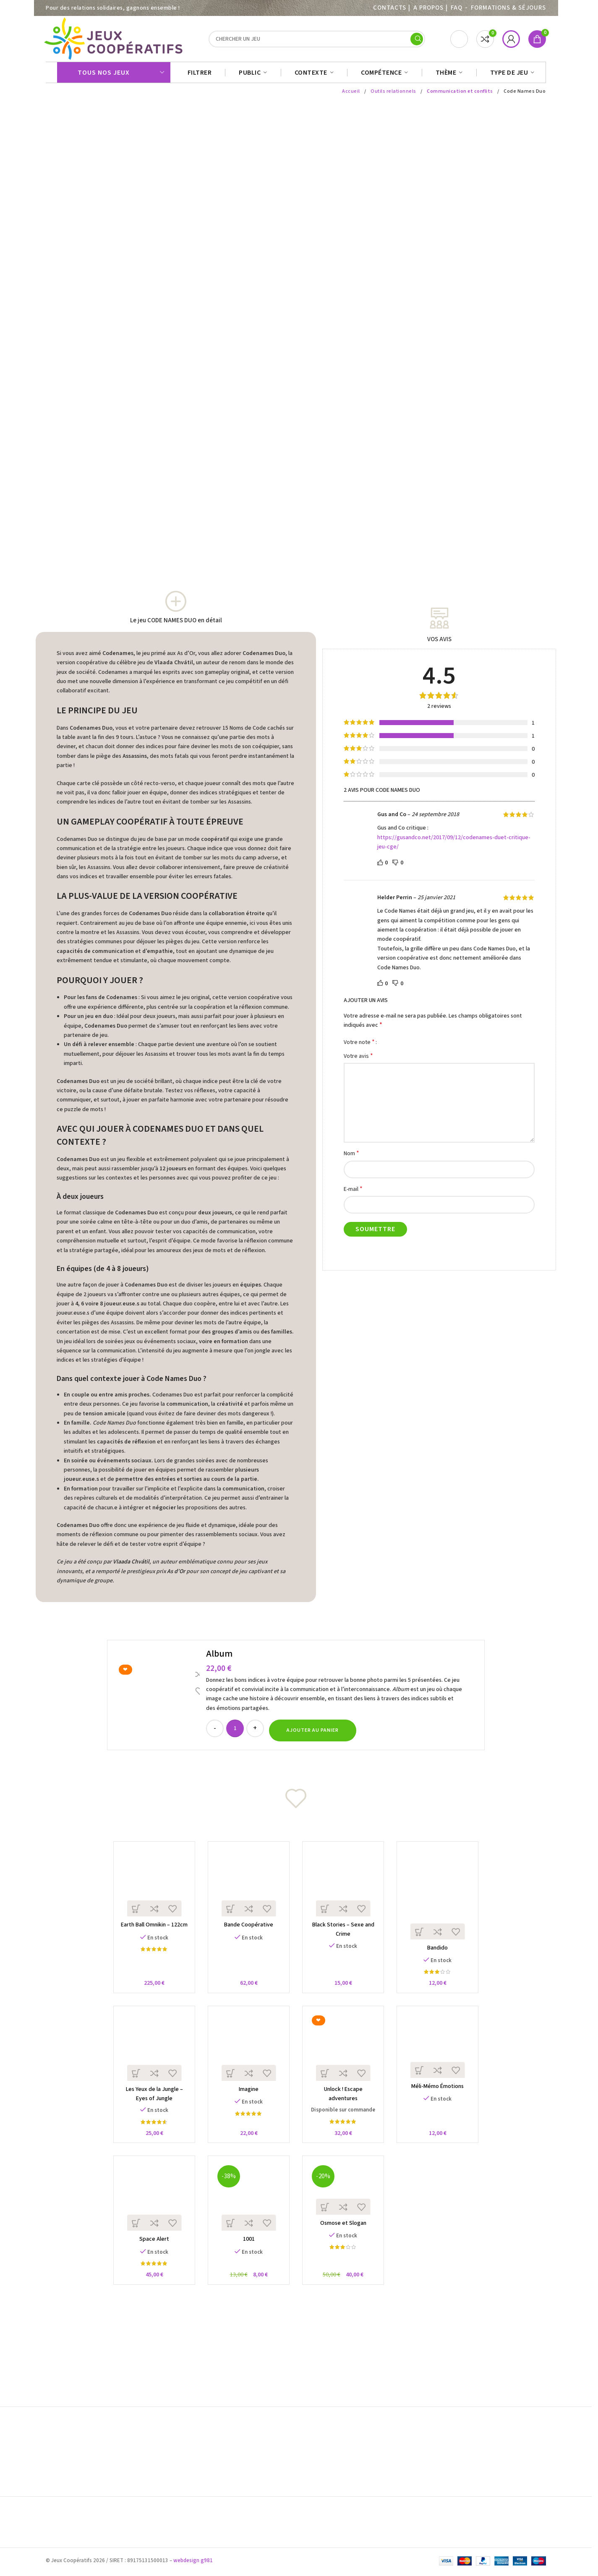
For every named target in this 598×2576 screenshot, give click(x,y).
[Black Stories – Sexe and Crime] (345, 1888)
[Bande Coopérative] (247, 1888)
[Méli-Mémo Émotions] (442, 2055)
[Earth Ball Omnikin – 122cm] (149, 1888)
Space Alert (150, 2254)
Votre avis (358, 1060)
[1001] (247, 2210)
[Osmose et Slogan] (345, 2201)
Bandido (442, 1956)
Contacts (389, 7)
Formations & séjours (508, 7)
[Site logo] (114, 41)
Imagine (247, 2101)
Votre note (359, 1046)
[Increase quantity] (255, 1732)
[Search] (317, 41)
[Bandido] (442, 1899)
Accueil (353, 95)
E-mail (353, 1193)
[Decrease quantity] (215, 1732)
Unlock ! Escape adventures (344, 2101)
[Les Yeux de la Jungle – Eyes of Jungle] (149, 2057)
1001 (247, 2254)
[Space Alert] (149, 2210)
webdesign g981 (193, 2562)
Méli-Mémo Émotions (442, 2097)
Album (219, 1658)
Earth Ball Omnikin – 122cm (149, 1932)
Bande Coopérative (247, 1932)
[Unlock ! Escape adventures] (345, 2057)
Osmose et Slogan (344, 2237)
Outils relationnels (395, 95)
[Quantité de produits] (235, 1732)
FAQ (456, 7)
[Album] (158, 1699)
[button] (312, 1735)
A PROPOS (428, 7)
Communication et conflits (461, 95)
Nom (351, 1157)
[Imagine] (247, 2057)
